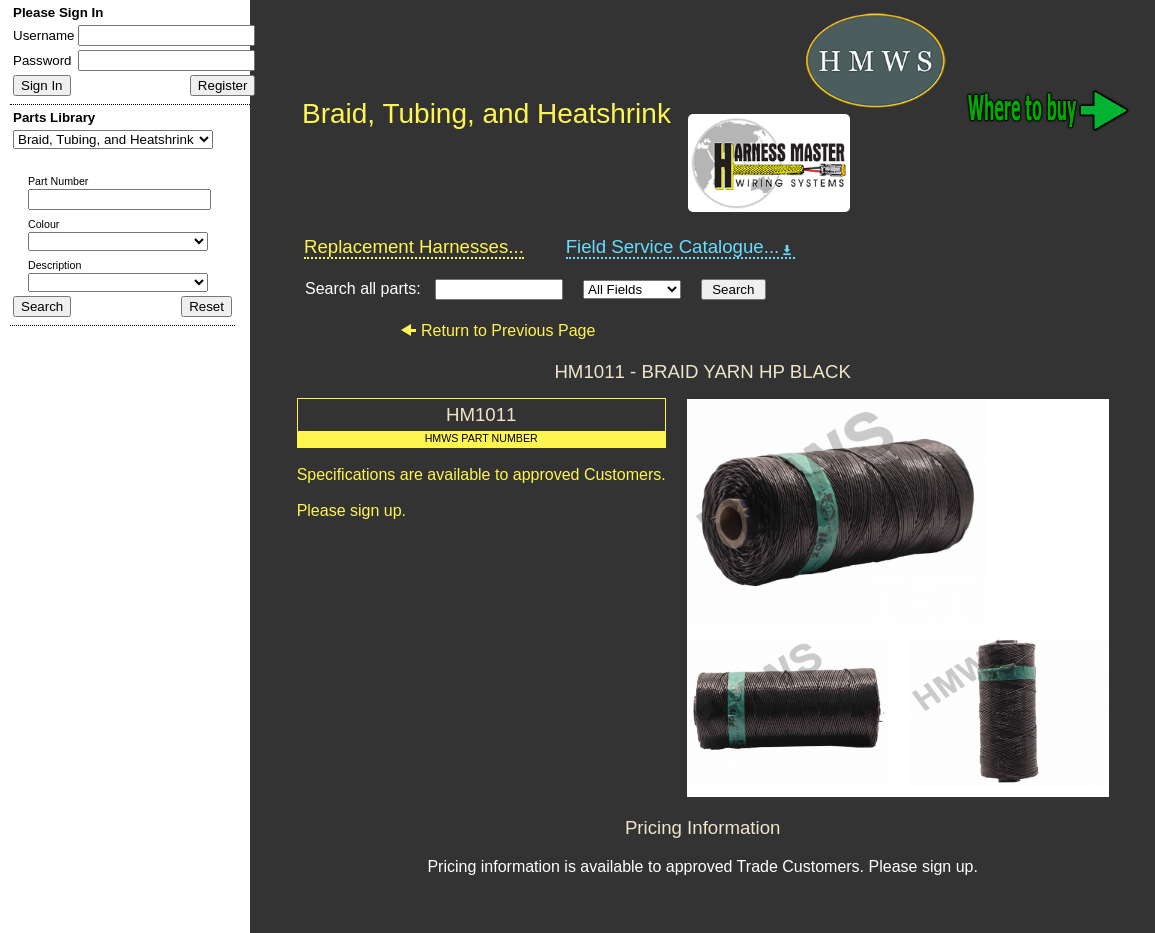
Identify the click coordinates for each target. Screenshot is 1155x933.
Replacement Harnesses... (414, 246)
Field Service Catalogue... (681, 247)
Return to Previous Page (497, 330)
